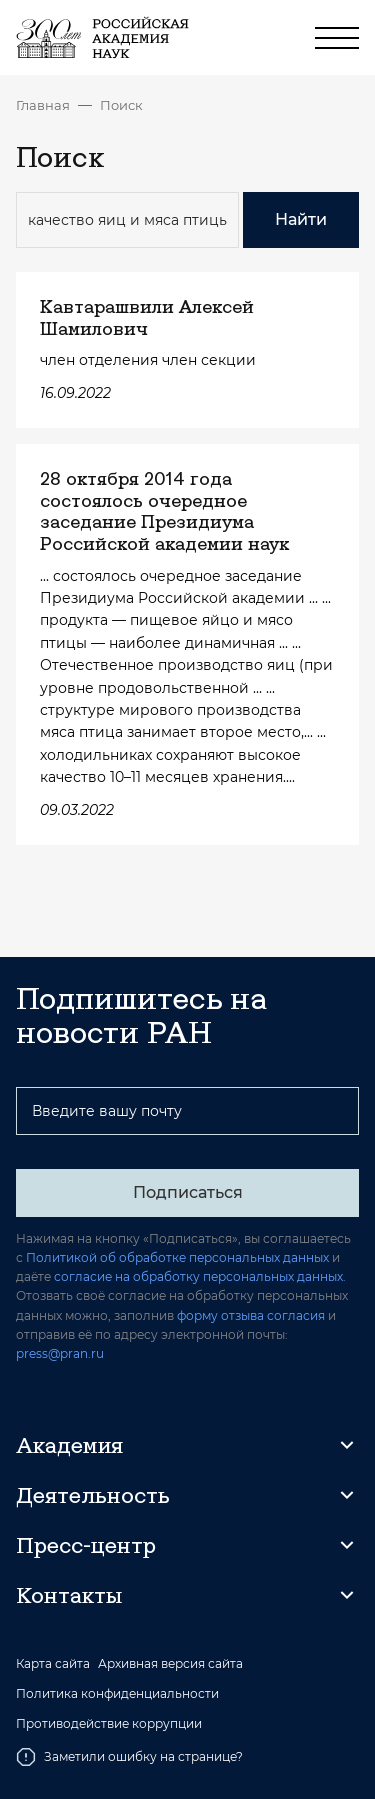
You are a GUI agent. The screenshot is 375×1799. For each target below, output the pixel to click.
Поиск (121, 105)
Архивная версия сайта (170, 1664)
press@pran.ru (60, 1353)
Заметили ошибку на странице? (129, 1757)
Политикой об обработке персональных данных (177, 1257)
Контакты (69, 1595)
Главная (43, 105)
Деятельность (93, 1495)
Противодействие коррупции (109, 1724)
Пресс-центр (86, 1545)
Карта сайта (53, 1664)
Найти (301, 219)
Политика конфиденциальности (117, 1694)
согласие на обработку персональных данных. (200, 1276)
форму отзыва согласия (251, 1315)
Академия (69, 1445)
